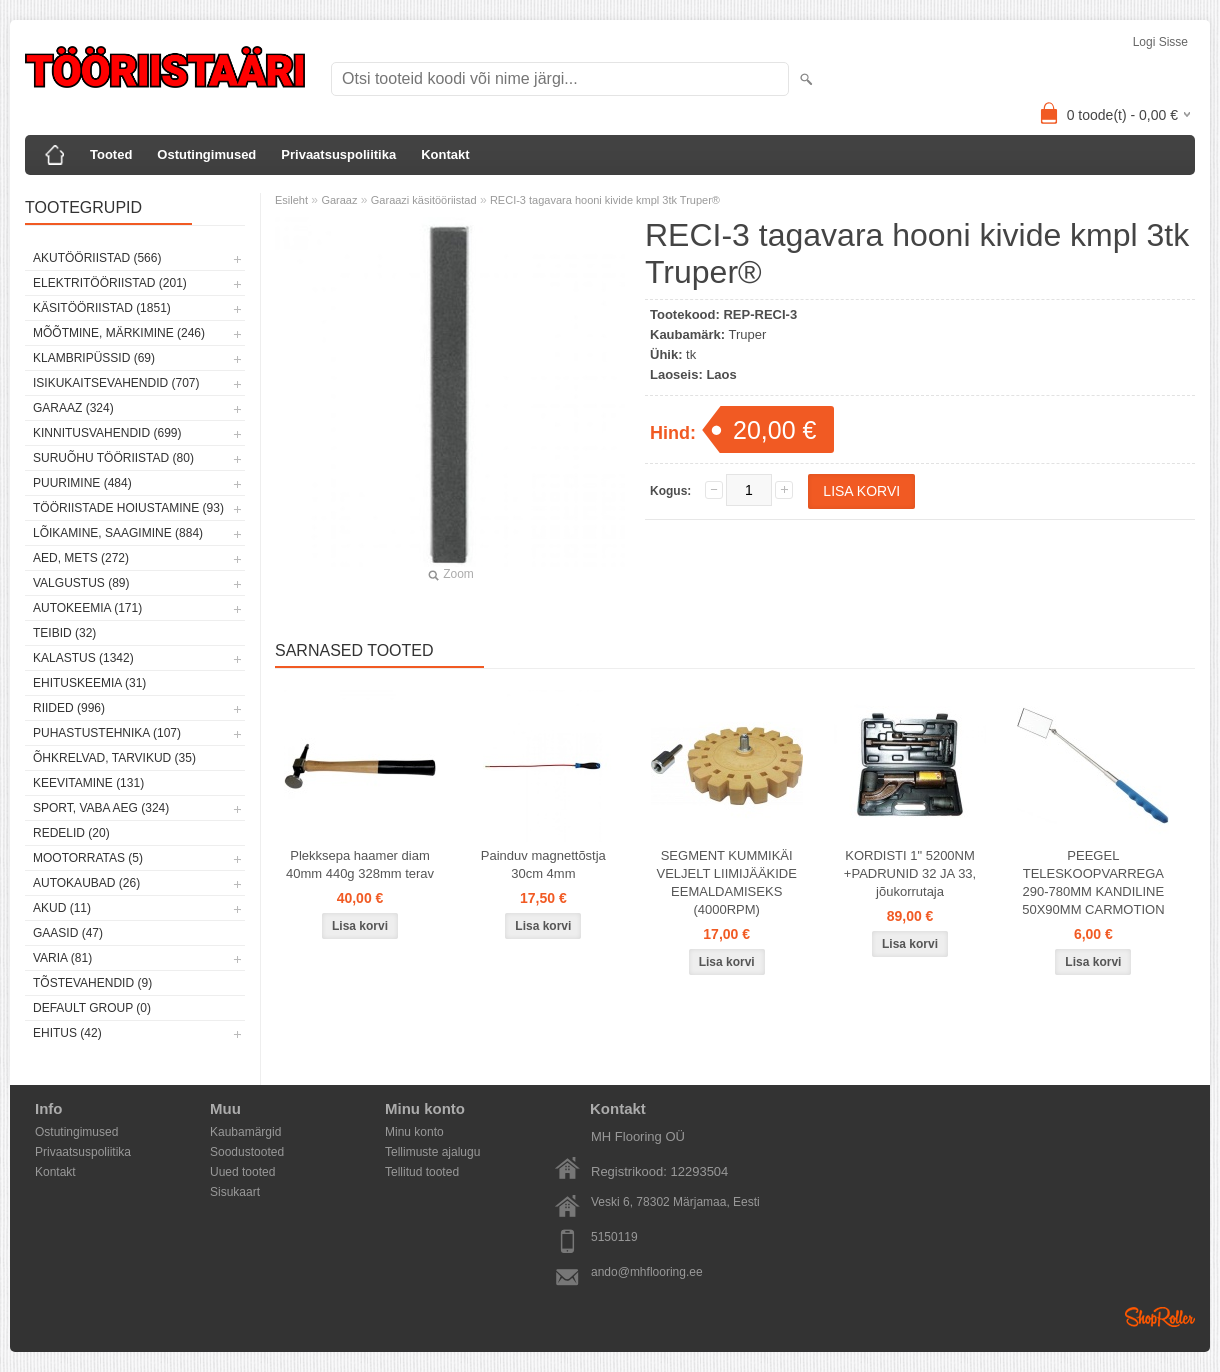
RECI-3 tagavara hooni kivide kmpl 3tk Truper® (605, 200)
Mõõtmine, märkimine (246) (119, 333)
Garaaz (339, 200)
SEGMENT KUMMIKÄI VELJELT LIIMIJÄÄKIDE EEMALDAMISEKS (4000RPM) (726, 882)
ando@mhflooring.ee (647, 1272)
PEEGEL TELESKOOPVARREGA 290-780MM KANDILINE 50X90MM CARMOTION (1093, 882)
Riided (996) (69, 708)
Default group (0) (92, 1008)
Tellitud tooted (422, 1172)
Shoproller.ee (1160, 1317)
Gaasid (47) (68, 933)
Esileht (291, 200)
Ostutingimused (206, 154)
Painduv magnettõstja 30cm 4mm (543, 864)
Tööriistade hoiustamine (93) (128, 508)
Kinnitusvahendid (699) (107, 433)
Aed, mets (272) (81, 558)
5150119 (614, 1237)
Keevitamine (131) (88, 783)
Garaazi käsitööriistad (424, 200)
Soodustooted (247, 1152)
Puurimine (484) (82, 483)
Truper (748, 334)
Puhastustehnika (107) (107, 733)
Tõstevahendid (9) (92, 983)
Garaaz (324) (73, 408)
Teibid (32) (64, 633)
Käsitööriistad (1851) (102, 308)
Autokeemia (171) (87, 608)
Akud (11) (62, 908)
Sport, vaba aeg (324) (101, 808)
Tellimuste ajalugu (432, 1152)
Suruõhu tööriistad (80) (113, 458)
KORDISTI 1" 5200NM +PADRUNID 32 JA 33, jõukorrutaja (910, 873)
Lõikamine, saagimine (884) (118, 533)
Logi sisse (1160, 42)
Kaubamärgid (245, 1132)
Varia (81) (62, 958)
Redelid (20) (71, 833)
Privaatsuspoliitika (338, 154)
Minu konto (414, 1132)
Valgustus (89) (81, 583)
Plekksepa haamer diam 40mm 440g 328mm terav (360, 864)
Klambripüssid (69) (94, 358)
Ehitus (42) (67, 1033)
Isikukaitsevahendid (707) (116, 383)
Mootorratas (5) (88, 858)
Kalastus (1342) (83, 658)
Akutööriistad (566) (97, 258)
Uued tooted (242, 1172)
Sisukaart (235, 1192)
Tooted (111, 154)
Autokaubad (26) (86, 883)
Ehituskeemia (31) (89, 683)
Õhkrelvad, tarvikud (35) (114, 758)
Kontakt (445, 154)
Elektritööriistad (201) (110, 283)
